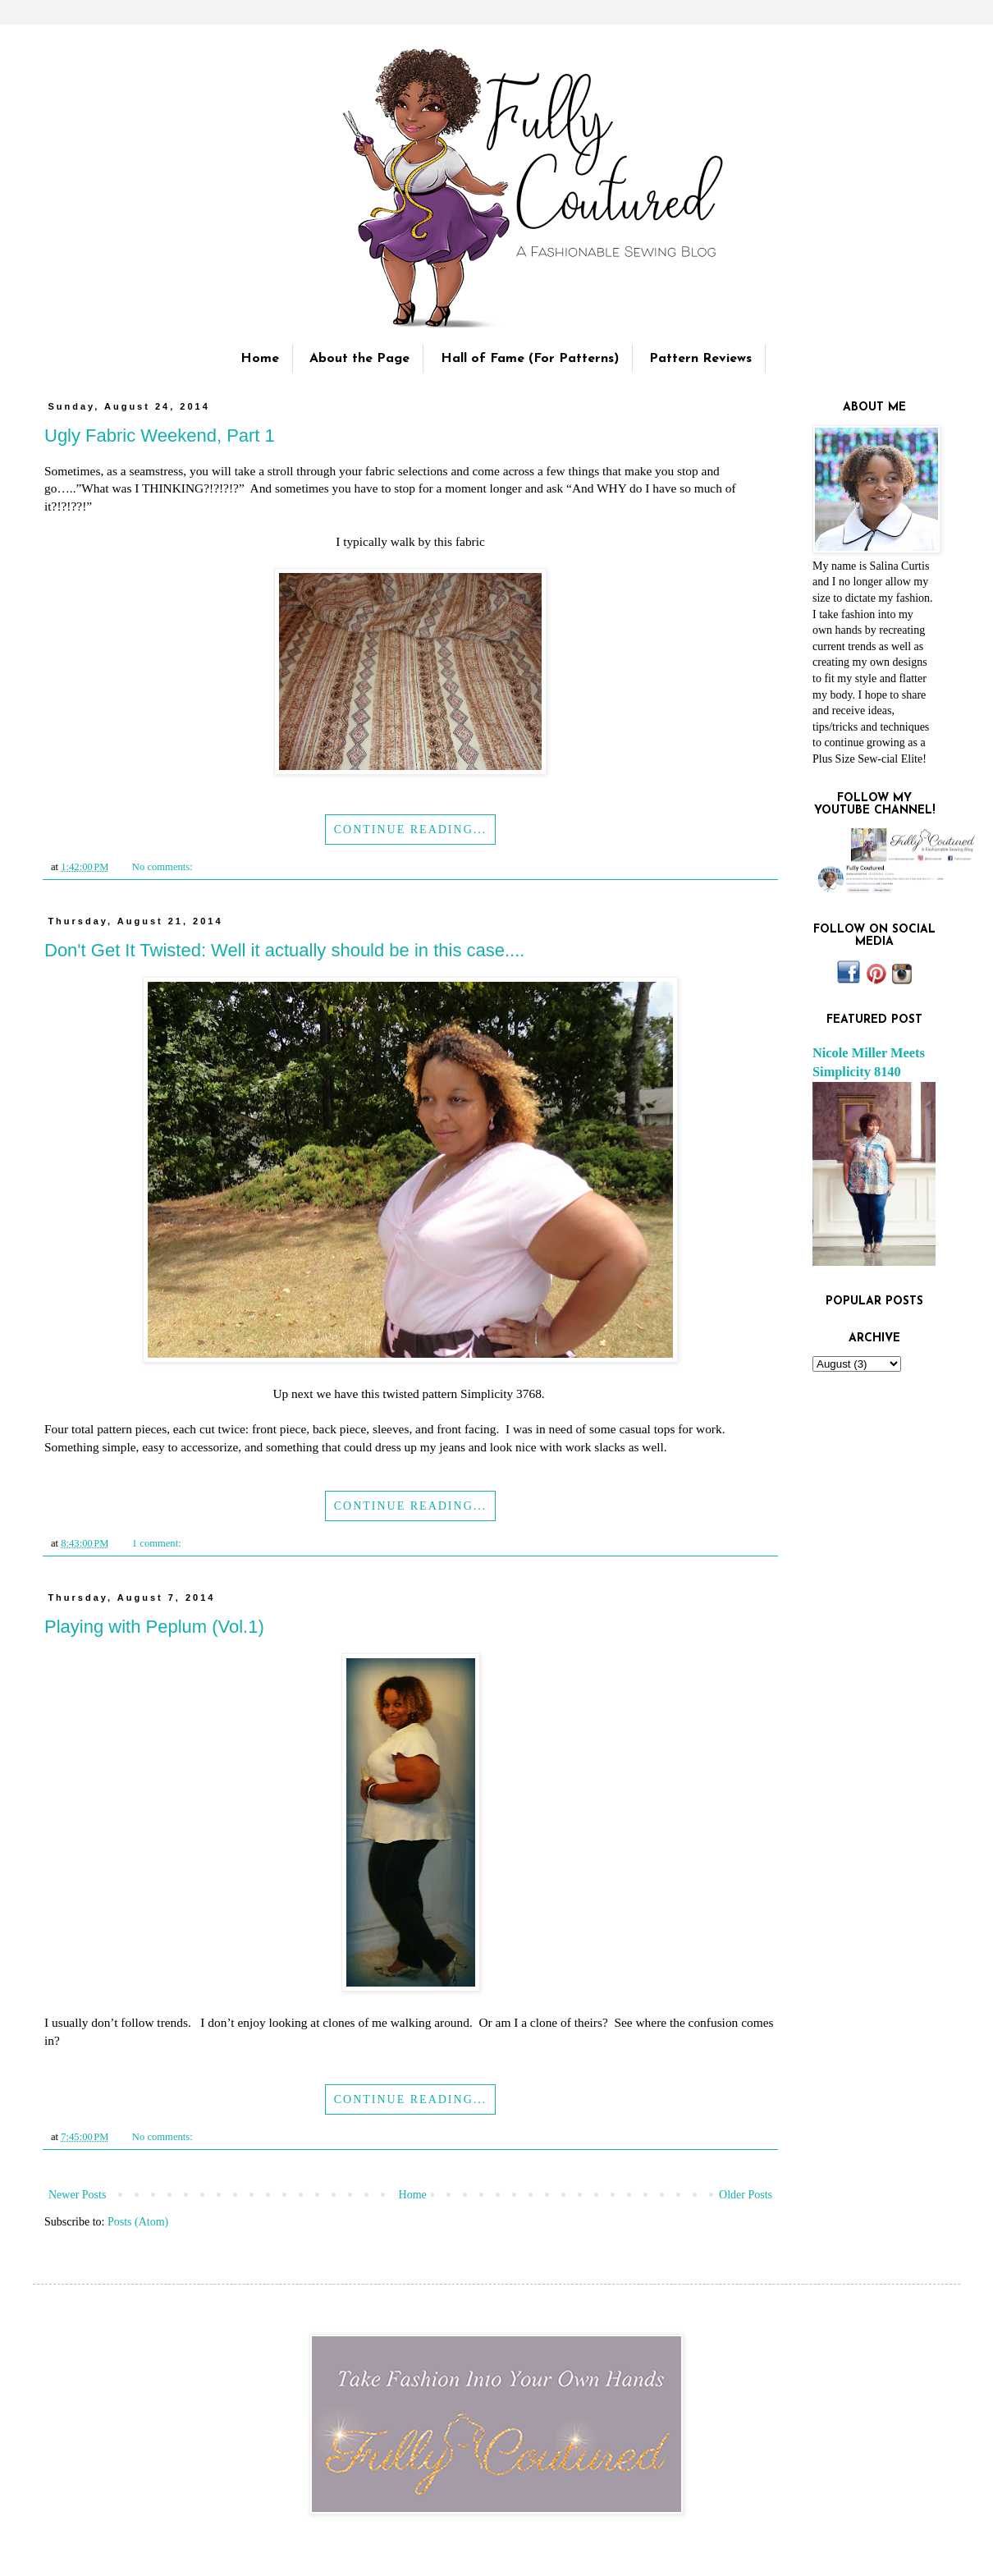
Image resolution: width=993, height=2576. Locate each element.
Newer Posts (77, 2195)
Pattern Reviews (700, 358)
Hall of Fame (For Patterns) (530, 358)
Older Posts (745, 2195)
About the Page (359, 358)
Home (259, 358)
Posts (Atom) (138, 2222)
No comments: (163, 867)
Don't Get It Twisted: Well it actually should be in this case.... (284, 950)
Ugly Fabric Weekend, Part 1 (159, 435)
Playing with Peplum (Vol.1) (154, 1626)
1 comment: (158, 1543)
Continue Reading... (410, 829)
